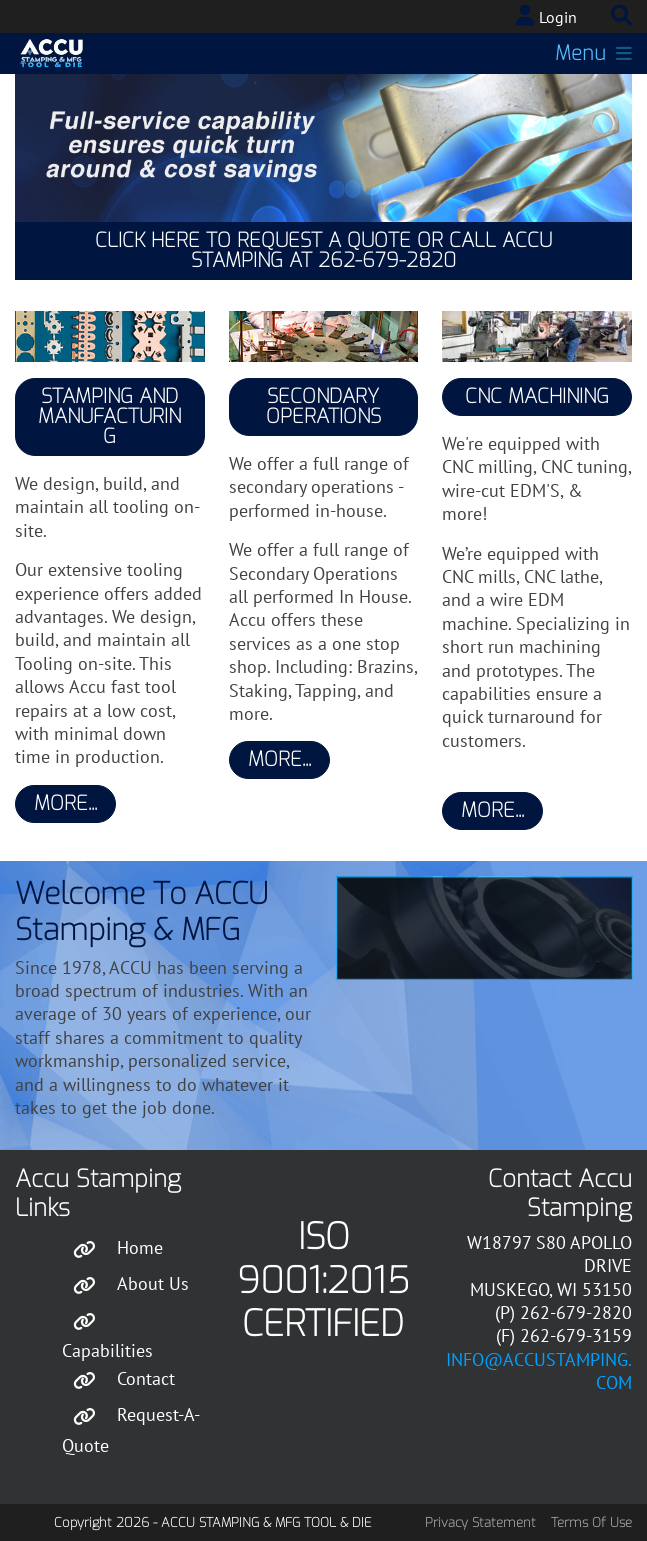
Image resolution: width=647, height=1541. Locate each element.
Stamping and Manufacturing (109, 416)
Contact (146, 1378)
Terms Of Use (591, 1522)
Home (140, 1246)
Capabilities (107, 1350)
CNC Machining (537, 396)
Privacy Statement (480, 1522)
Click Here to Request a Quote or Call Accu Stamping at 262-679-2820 (323, 250)
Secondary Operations (323, 406)
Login (558, 17)
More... (65, 803)
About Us (153, 1282)
